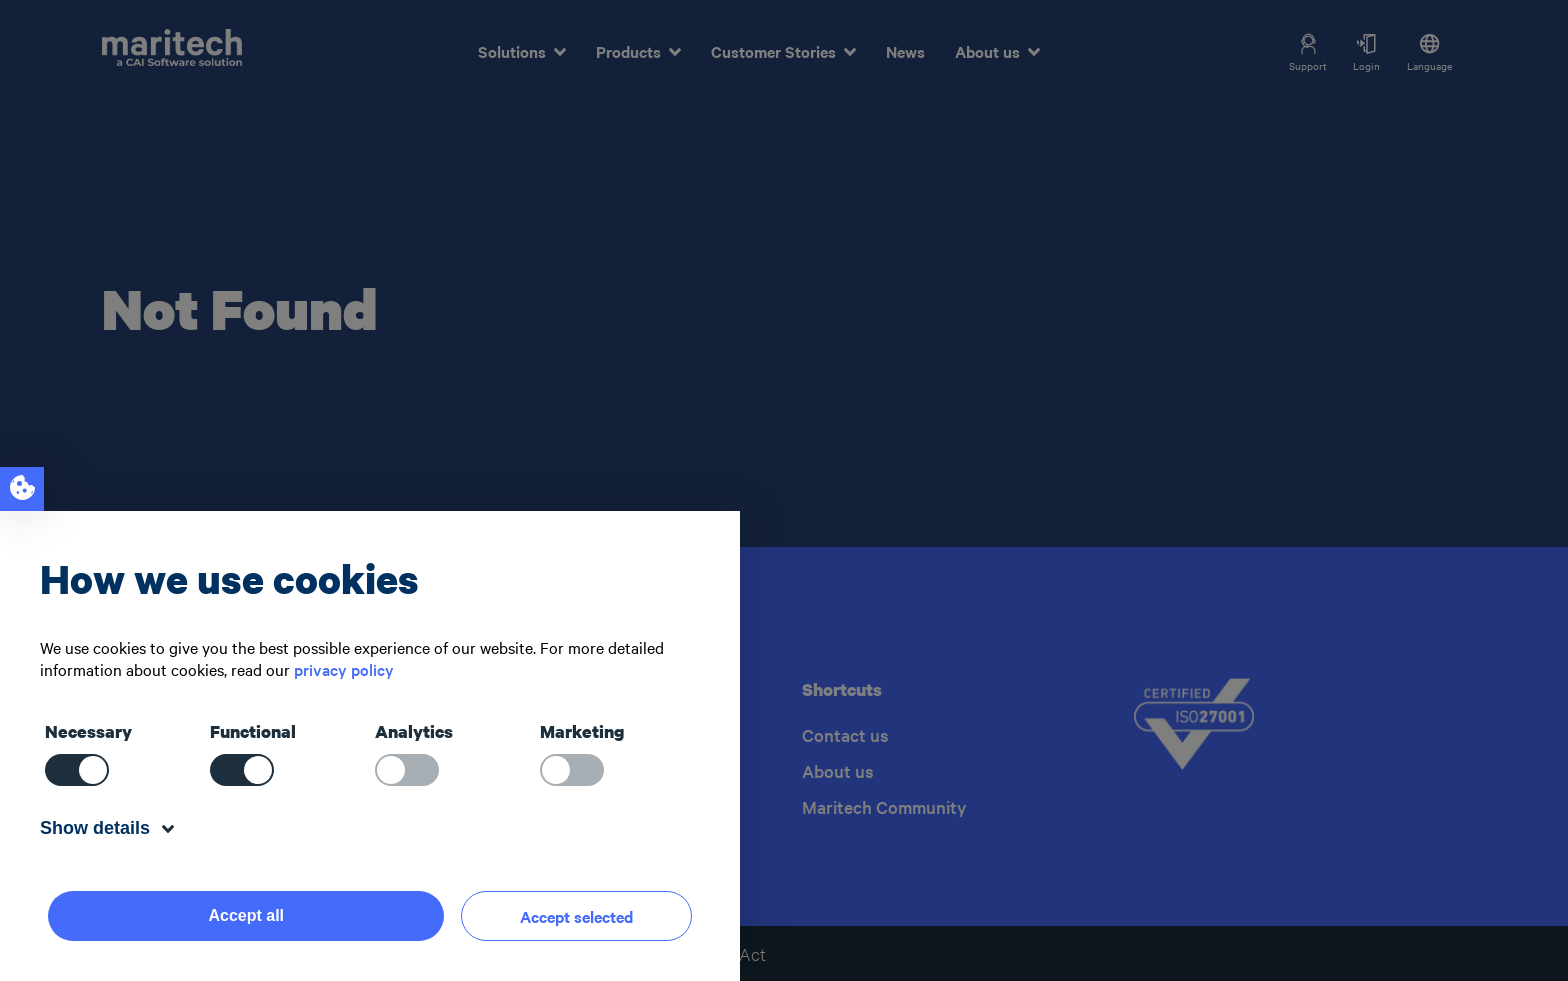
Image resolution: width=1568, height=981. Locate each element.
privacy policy (344, 669)
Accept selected (576, 916)
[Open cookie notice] (22, 489)
